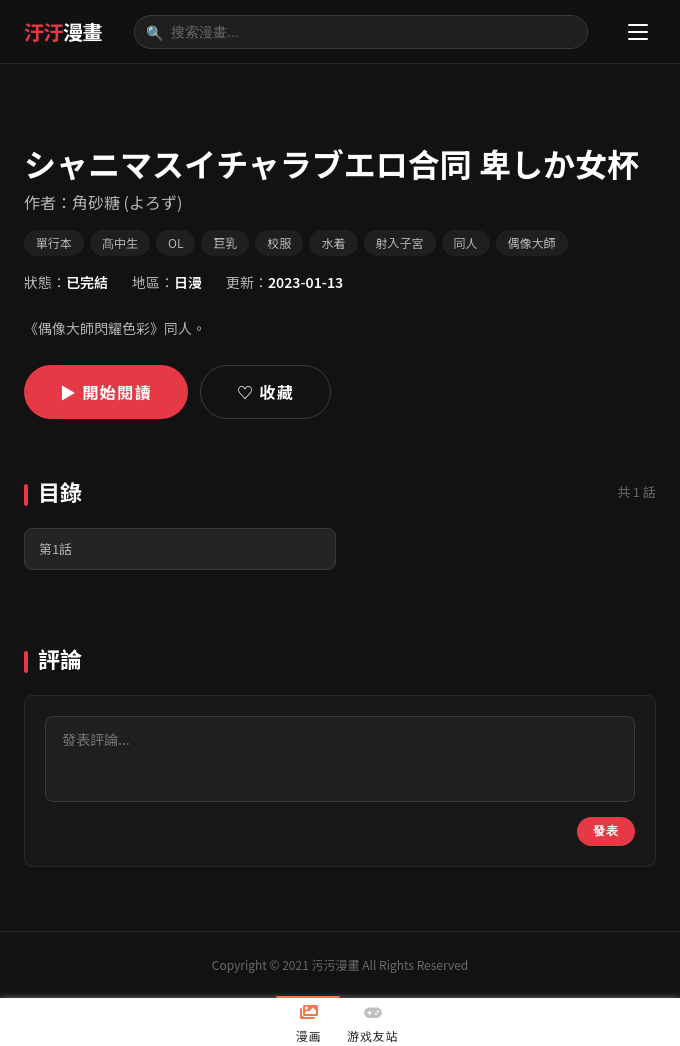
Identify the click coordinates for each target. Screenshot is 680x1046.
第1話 (55, 548)
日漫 (188, 282)
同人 (466, 242)
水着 (333, 242)
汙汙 (63, 31)
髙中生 (120, 242)
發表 (606, 831)
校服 (279, 242)
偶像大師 (532, 242)
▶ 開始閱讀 (106, 392)
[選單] (638, 32)
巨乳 (225, 242)
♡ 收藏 (265, 392)
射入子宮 (400, 242)
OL (175, 242)
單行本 (54, 242)
